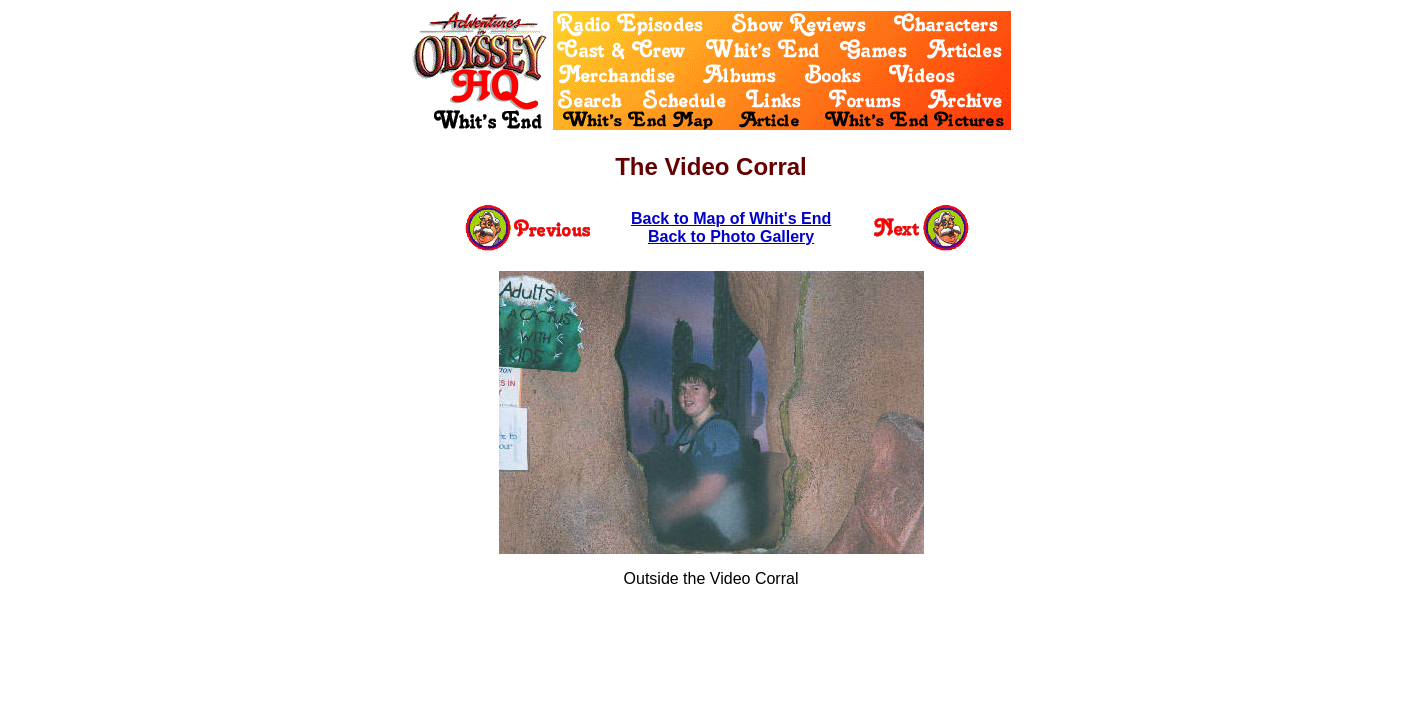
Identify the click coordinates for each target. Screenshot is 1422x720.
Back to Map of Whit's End (731, 218)
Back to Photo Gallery (731, 236)
